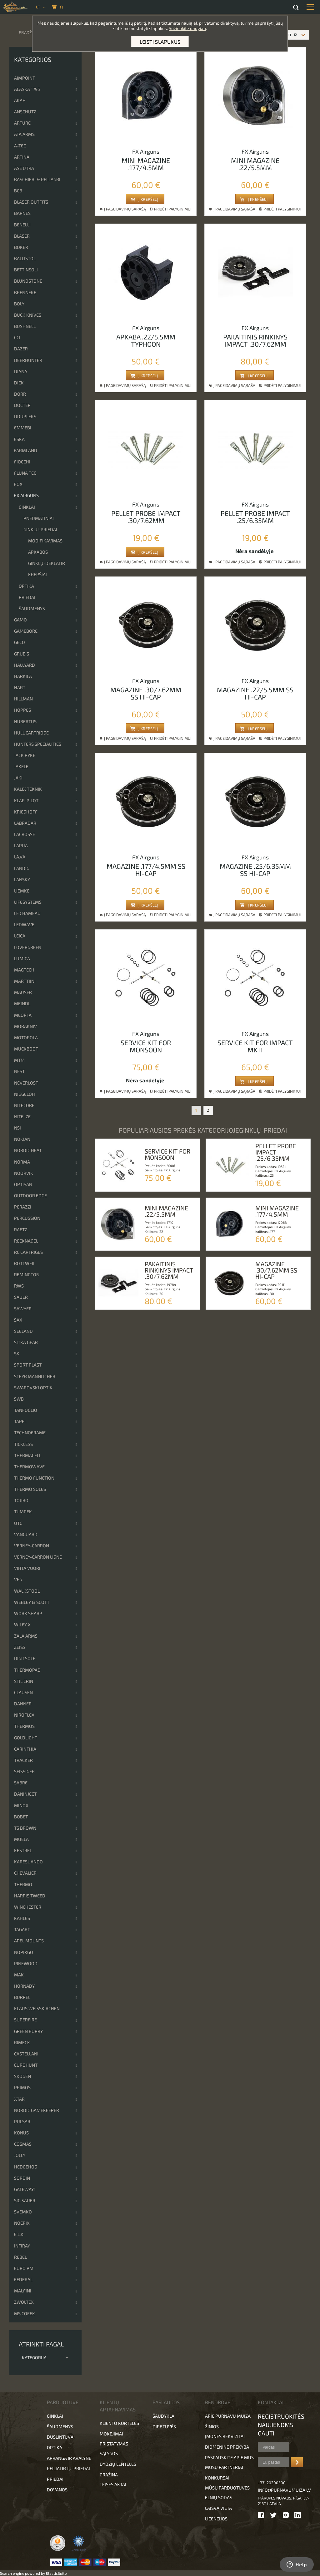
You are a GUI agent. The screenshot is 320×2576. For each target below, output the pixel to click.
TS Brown (25, 1828)
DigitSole (24, 1658)
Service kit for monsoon (146, 1046)
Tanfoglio (25, 1410)
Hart (19, 687)
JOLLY (19, 2155)
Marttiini (25, 981)
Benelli (22, 224)
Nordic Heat (28, 1150)
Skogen (22, 2076)
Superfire (25, 2019)
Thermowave (29, 1466)
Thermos (24, 1726)
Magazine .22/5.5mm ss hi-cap (255, 693)
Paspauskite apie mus (229, 2457)
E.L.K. (19, 2234)
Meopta (23, 1015)
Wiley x (22, 1624)
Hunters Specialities (37, 744)
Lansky (22, 879)
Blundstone (28, 281)
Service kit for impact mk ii (255, 1046)
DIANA (20, 371)
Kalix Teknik (28, 789)
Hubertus (25, 721)
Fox (18, 484)
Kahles (22, 1918)
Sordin (22, 2178)
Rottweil (24, 1263)
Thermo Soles (30, 1489)
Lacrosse (24, 834)
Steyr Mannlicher (34, 1376)
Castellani (26, 2053)
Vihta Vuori (27, 1568)
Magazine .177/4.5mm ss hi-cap (146, 869)
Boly (19, 303)
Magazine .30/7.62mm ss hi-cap (145, 693)
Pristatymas (114, 2443)
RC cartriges (28, 1252)
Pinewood (26, 1963)
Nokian (22, 1139)
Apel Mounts (29, 1940)
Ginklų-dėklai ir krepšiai (46, 569)
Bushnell (25, 326)
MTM (19, 1060)
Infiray (22, 2245)
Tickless (23, 1444)
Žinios (212, 2426)
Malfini (22, 2290)
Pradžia (27, 32)
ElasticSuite (56, 2573)
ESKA (19, 439)
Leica (19, 935)
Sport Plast (28, 1364)
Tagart (22, 1929)
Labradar (25, 823)
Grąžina (109, 2474)
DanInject (25, 1794)
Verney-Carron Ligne (38, 1557)
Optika (26, 586)
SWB (19, 1399)
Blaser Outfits (31, 202)
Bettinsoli (26, 269)
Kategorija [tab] (45, 2357)
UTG (18, 1523)
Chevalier (25, 1873)
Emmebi (22, 427)
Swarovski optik (33, 1387)
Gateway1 (25, 2189)
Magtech (24, 969)
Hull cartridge (31, 732)
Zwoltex (24, 2302)
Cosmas (23, 2144)
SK (16, 1353)
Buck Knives (27, 315)
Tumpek (23, 1511)
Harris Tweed (29, 1895)
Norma (22, 1161)
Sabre (21, 1782)
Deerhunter (28, 360)
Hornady (24, 1986)
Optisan (23, 1184)
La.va (19, 856)
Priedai (27, 597)
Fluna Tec (25, 473)
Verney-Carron (31, 1545)
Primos (22, 2087)
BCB (18, 190)
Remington (26, 1274)
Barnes (22, 213)
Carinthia (25, 1749)
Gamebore (26, 631)
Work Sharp (28, 1613)
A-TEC (20, 145)
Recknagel (26, 1241)
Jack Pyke (24, 755)
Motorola (26, 1037)
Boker (21, 247)
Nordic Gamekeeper (36, 2110)
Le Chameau (27, 913)
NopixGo (23, 1952)
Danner (23, 1703)
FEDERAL (23, 2279)
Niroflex (24, 1715)
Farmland (25, 450)
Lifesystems (28, 902)
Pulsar (22, 2121)
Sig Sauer (24, 2200)
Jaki (18, 777)
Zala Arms (26, 1636)
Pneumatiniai (38, 518)
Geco (19, 642)
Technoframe (30, 1432)
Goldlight (25, 1737)
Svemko (23, 2211)
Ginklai (27, 507)
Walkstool (27, 1591)
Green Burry (28, 2031)
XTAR (19, 2099)
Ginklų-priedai (40, 529)
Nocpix (22, 2223)
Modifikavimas (45, 540)
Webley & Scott (31, 1602)
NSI (17, 1127)
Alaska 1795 (27, 89)
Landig (21, 868)
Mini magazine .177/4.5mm (146, 163)
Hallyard (24, 665)
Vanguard (26, 1534)
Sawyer (23, 1308)
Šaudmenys (32, 608)
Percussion (27, 1218)
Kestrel (23, 1850)
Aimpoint (24, 78)
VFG (18, 1579)
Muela (21, 1839)
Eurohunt (26, 2065)
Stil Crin (23, 1681)
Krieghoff (26, 811)
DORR (20, 394)
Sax (18, 1320)
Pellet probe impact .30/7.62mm (146, 516)
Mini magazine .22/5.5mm (255, 163)
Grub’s (21, 653)
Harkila (23, 676)
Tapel (20, 1421)
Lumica (22, 958)
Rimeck (22, 2042)
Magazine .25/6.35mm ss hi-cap (255, 869)
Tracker (23, 1760)
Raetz (20, 1229)
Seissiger (24, 1771)
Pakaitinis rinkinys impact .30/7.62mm (255, 340)
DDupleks (25, 416)
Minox (21, 1805)
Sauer (21, 1297)
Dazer (21, 348)
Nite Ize (22, 1116)
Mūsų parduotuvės (227, 2487)
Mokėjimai (111, 2433)
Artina (21, 157)
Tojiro (21, 1500)
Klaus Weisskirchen (37, 2008)
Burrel (22, 1997)
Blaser (22, 236)
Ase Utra (24, 168)
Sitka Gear (26, 1342)
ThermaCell (27, 1455)
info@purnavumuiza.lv (284, 2490)
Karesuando (28, 1861)
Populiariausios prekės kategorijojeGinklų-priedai (203, 1130)
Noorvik (23, 1173)
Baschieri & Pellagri (37, 179)
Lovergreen (27, 947)
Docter (22, 405)
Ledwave (24, 924)
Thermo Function (34, 1478)
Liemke (21, 890)
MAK (19, 1974)
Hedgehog (25, 2166)
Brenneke (25, 292)
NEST (19, 1071)
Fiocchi (22, 461)
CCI (17, 337)
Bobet (21, 1816)
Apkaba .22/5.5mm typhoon (145, 340)
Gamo (20, 619)
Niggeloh (24, 1094)
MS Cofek (24, 2313)
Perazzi (22, 1206)
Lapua (21, 845)
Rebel (20, 2257)
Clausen (23, 1692)
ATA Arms (24, 134)
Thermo (23, 1884)
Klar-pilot (26, 800)
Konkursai (217, 2477)
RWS (19, 1285)
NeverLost (26, 1082)
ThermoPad (27, 1670)
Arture (22, 123)
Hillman (23, 698)
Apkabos (38, 552)
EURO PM (23, 2268)
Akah (20, 100)
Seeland (23, 1331)
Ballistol (25, 258)
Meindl (22, 1003)
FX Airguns (26, 495)
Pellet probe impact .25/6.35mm (255, 516)
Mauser (23, 992)
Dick (19, 382)
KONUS (21, 2132)
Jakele (21, 766)
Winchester (27, 1907)
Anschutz (25, 111)
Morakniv (25, 1026)
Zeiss (19, 1647)
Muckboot (26, 1048)
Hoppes (22, 710)
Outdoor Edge (30, 1195)
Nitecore (24, 1105)
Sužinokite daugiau (187, 28)
